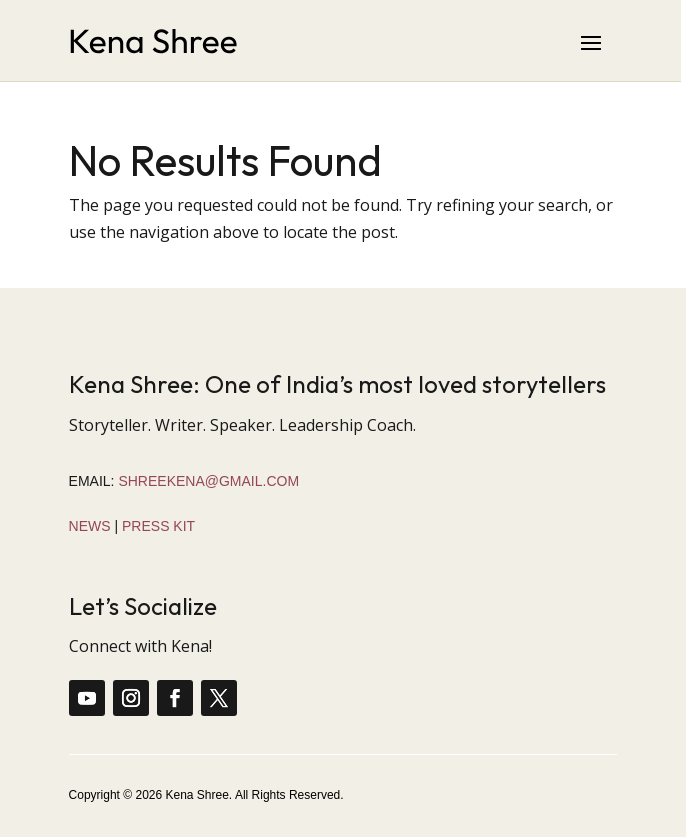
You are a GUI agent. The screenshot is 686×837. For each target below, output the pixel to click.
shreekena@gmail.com (208, 481)
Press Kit (158, 526)
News (90, 526)
